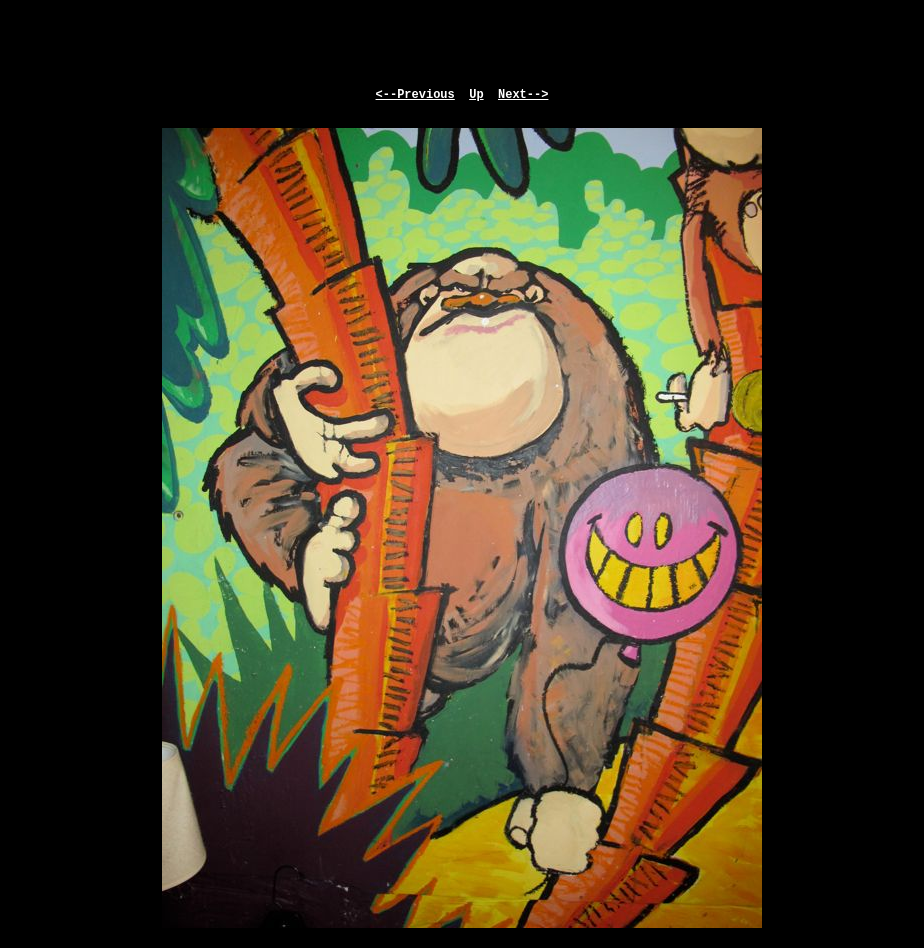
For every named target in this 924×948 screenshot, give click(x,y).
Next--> (523, 95)
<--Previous (415, 95)
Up (476, 95)
